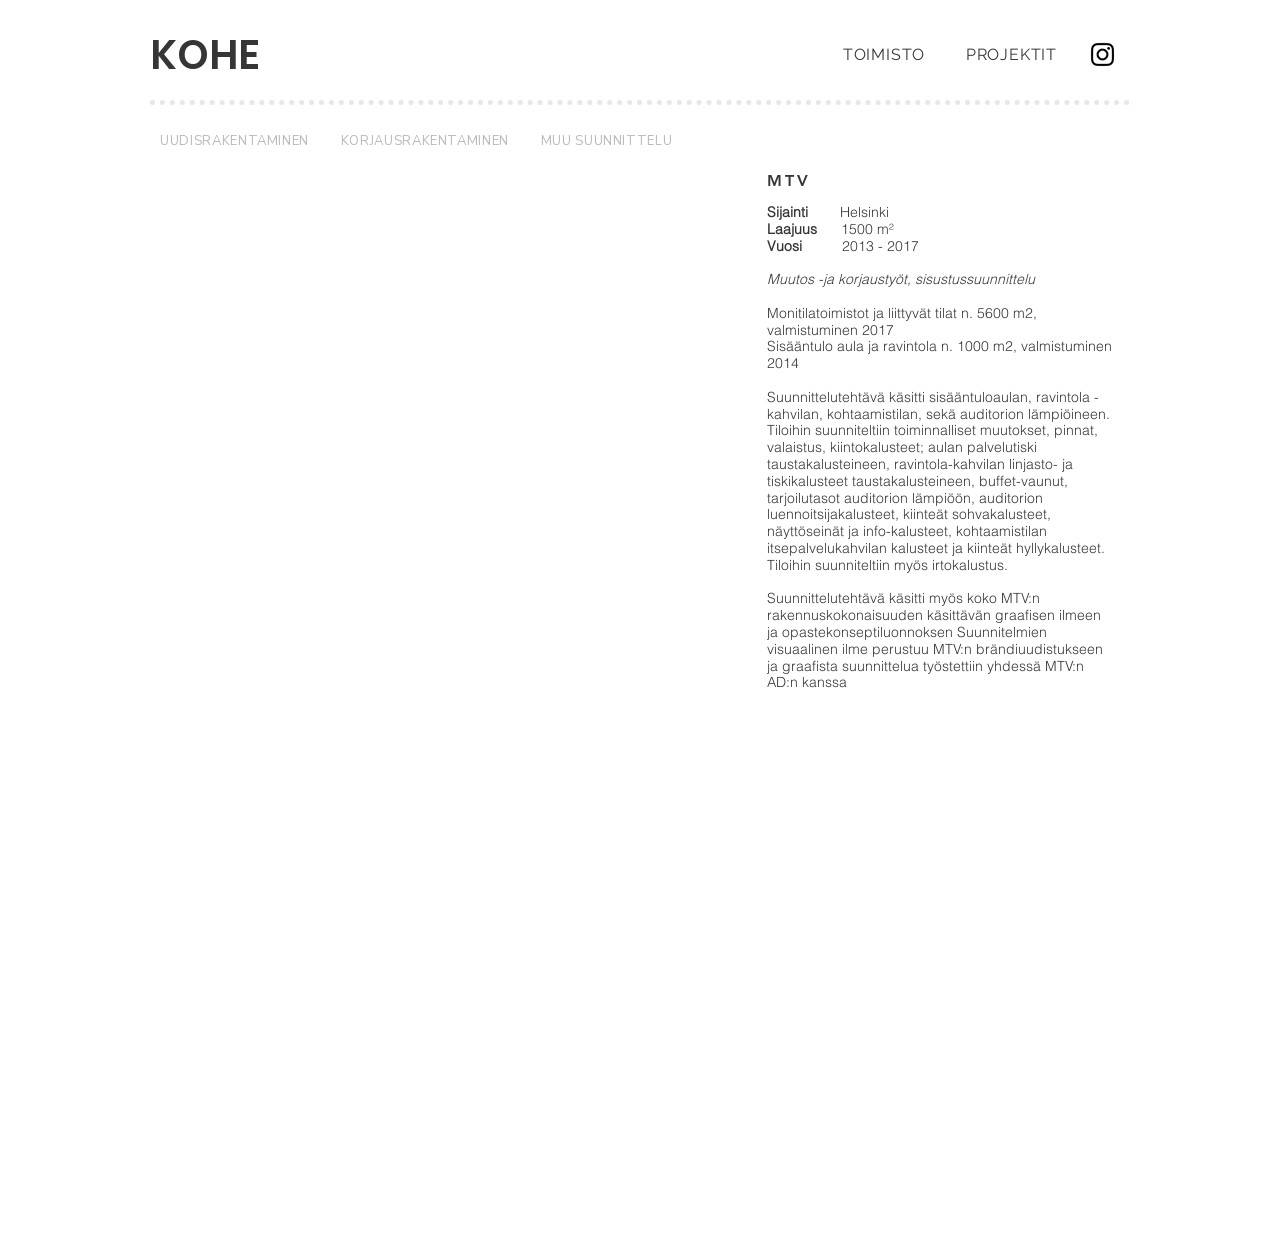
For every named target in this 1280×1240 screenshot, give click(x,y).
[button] (436, 418)
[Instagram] (1102, 54)
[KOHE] (224, 55)
